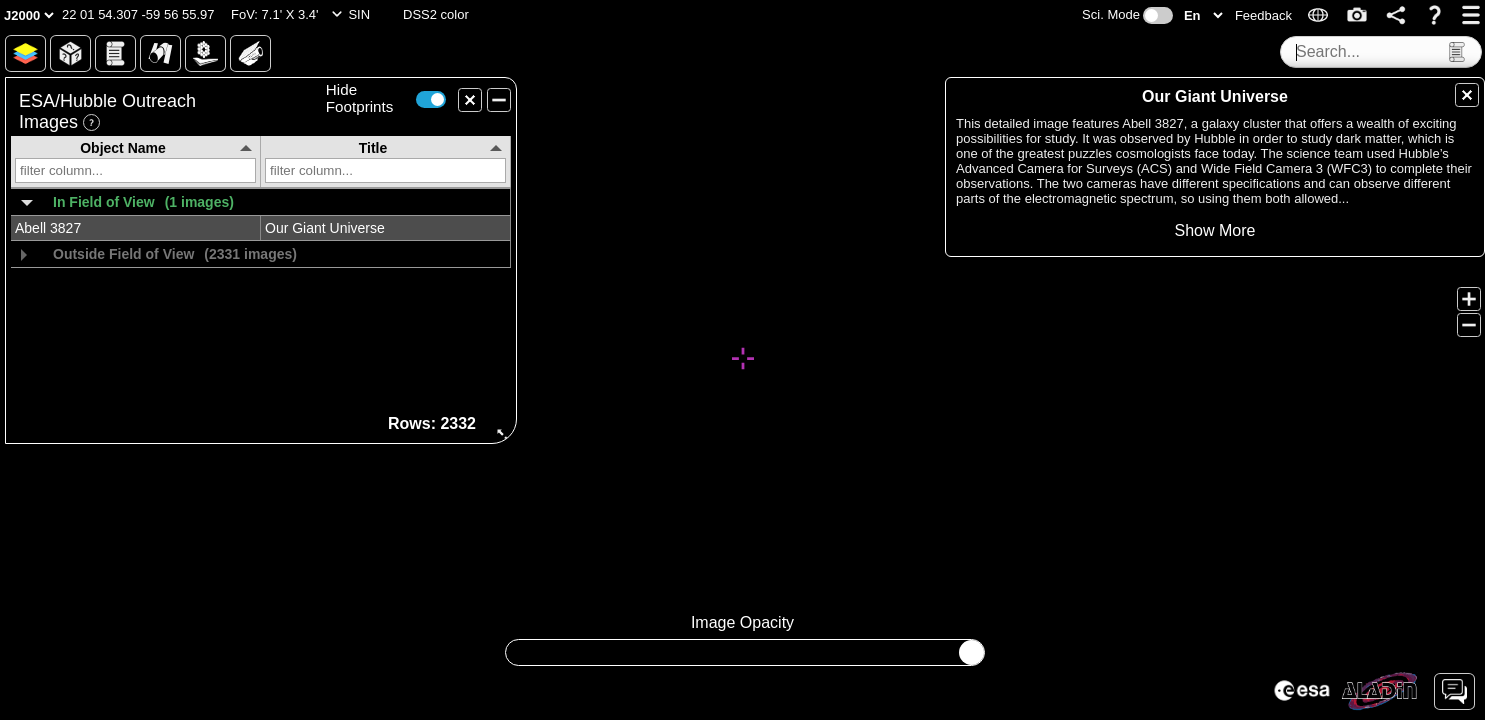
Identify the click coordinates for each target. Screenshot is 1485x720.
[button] (138, 15)
